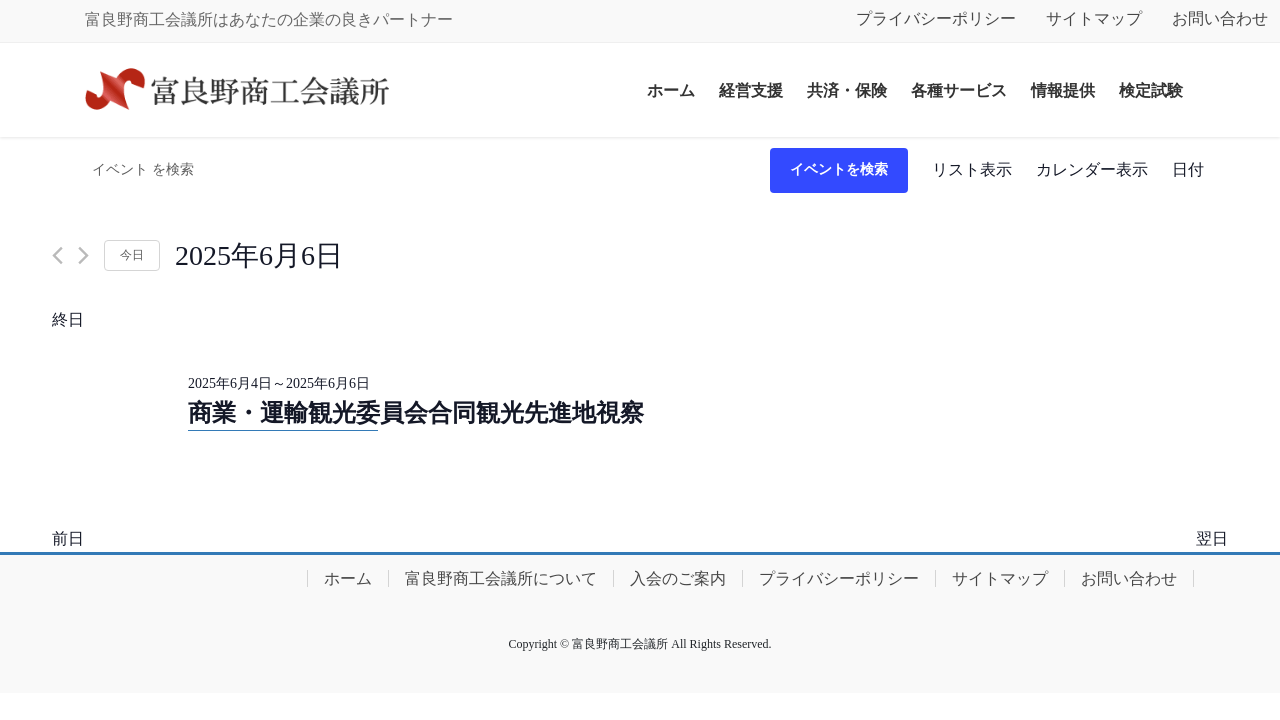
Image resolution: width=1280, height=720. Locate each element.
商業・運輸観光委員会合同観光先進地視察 (416, 413)
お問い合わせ (1129, 578)
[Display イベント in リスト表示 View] (972, 170)
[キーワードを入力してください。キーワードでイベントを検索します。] (411, 170)
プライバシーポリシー (936, 18)
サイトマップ (1094, 18)
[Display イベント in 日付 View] (1188, 170)
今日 (132, 255)
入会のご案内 (678, 578)
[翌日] (83, 255)
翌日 (1212, 538)
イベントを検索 (839, 169)
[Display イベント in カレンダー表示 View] (1092, 170)
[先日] (57, 255)
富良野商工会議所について (501, 578)
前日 (68, 538)
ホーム (348, 578)
